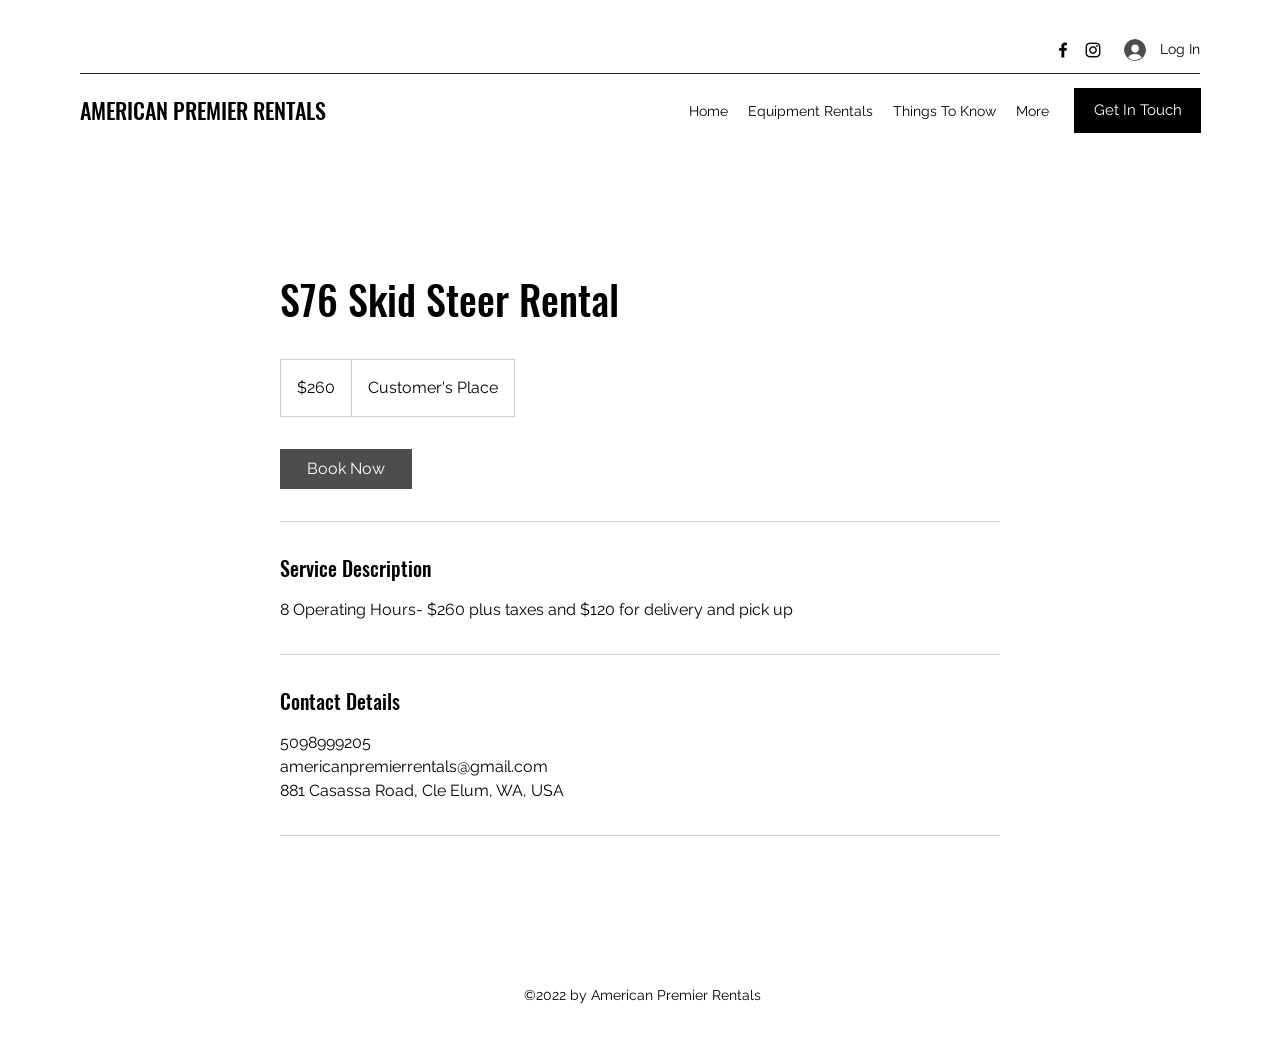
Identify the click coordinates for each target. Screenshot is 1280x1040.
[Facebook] (1063, 50)
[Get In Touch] (1137, 110)
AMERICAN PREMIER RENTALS (203, 110)
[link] (346, 469)
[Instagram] (1093, 50)
